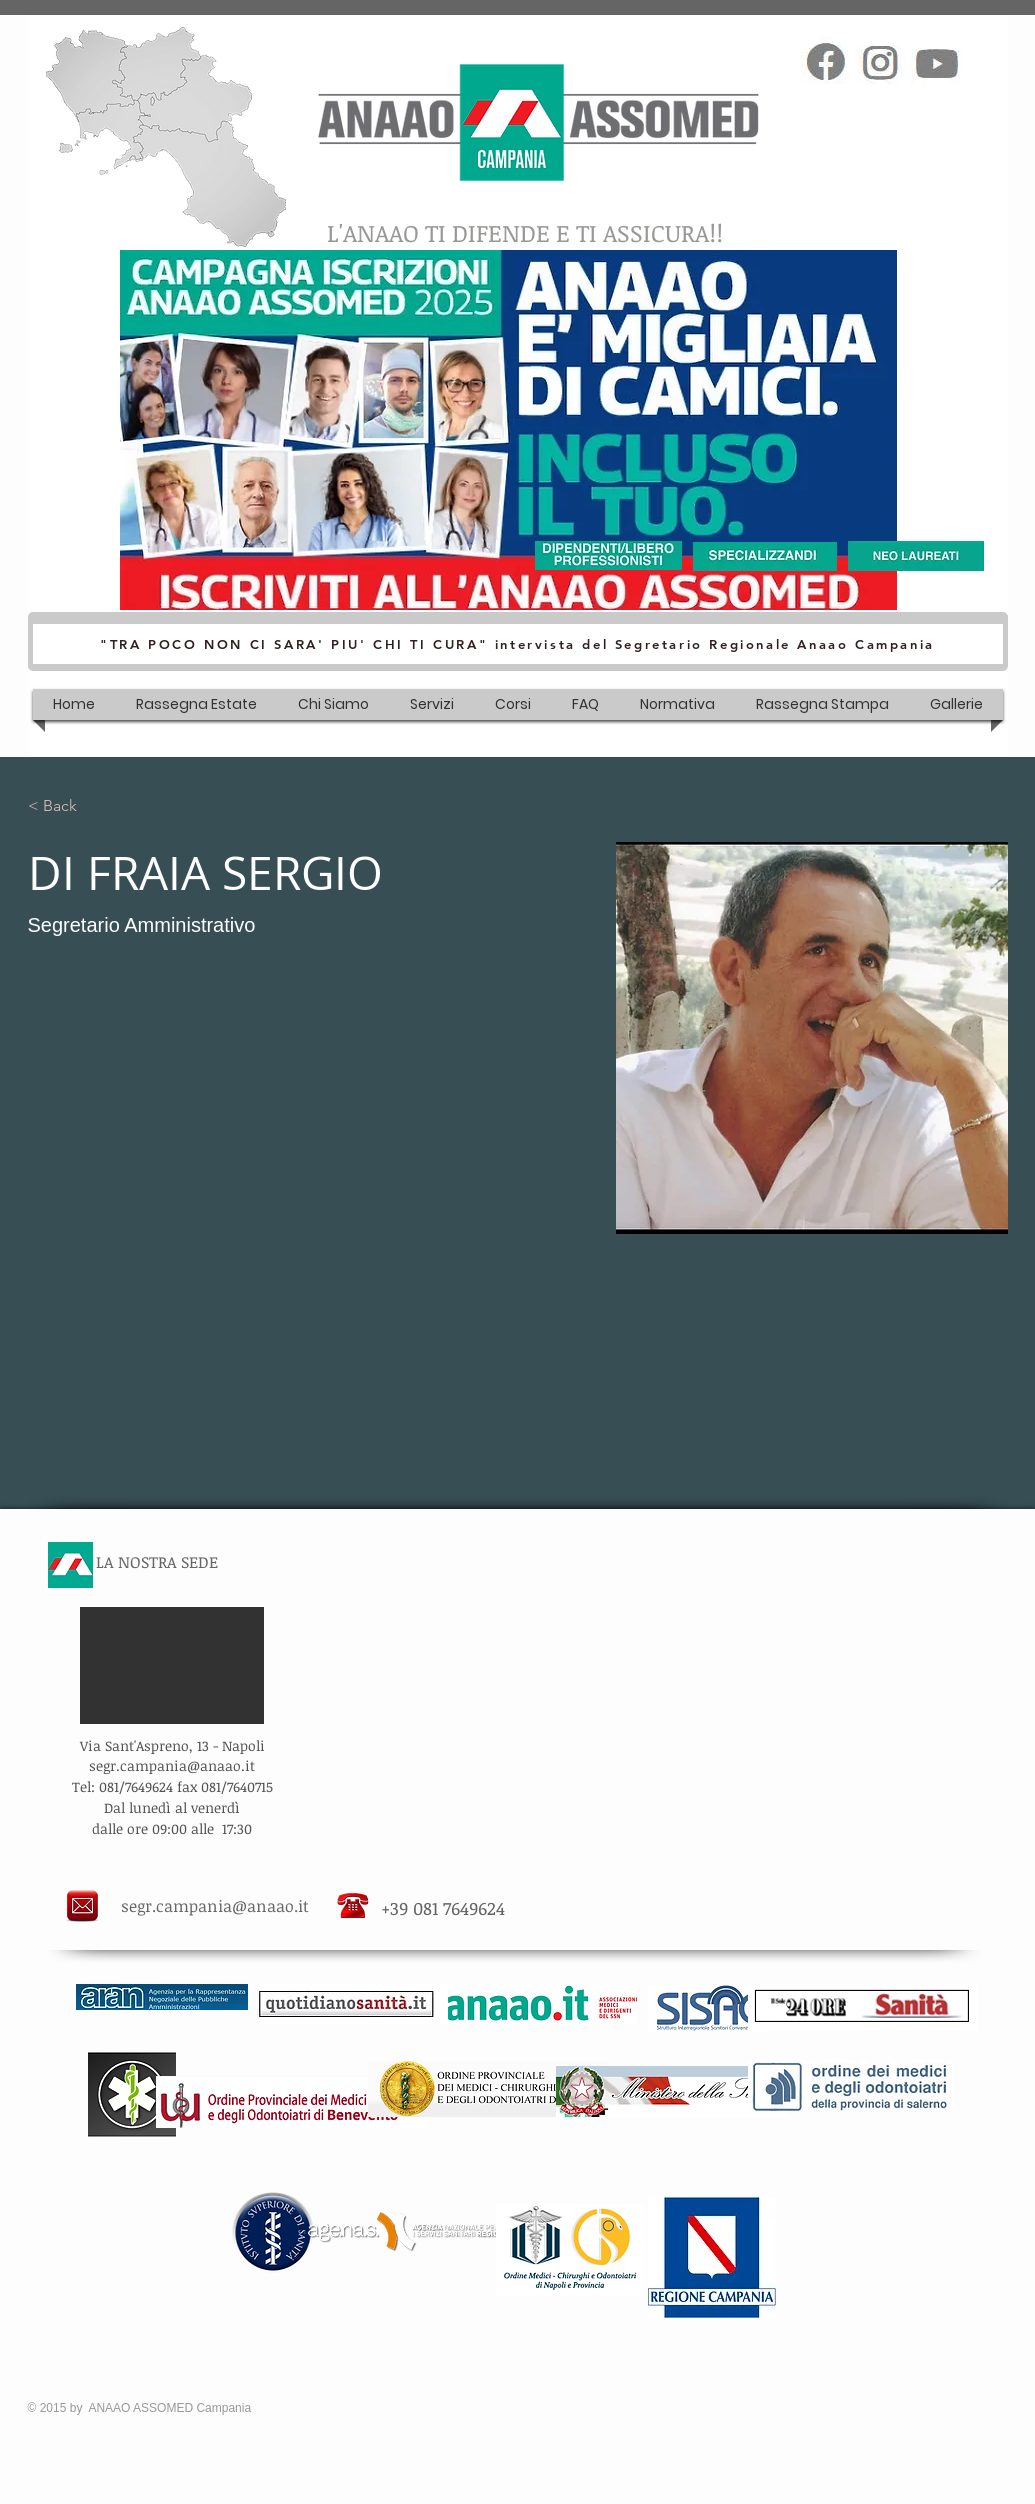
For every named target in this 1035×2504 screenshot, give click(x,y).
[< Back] (67, 806)
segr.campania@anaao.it (215, 1906)
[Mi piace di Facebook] (834, 26)
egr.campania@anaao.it (175, 1765)
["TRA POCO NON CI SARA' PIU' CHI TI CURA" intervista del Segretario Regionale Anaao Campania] (518, 644)
